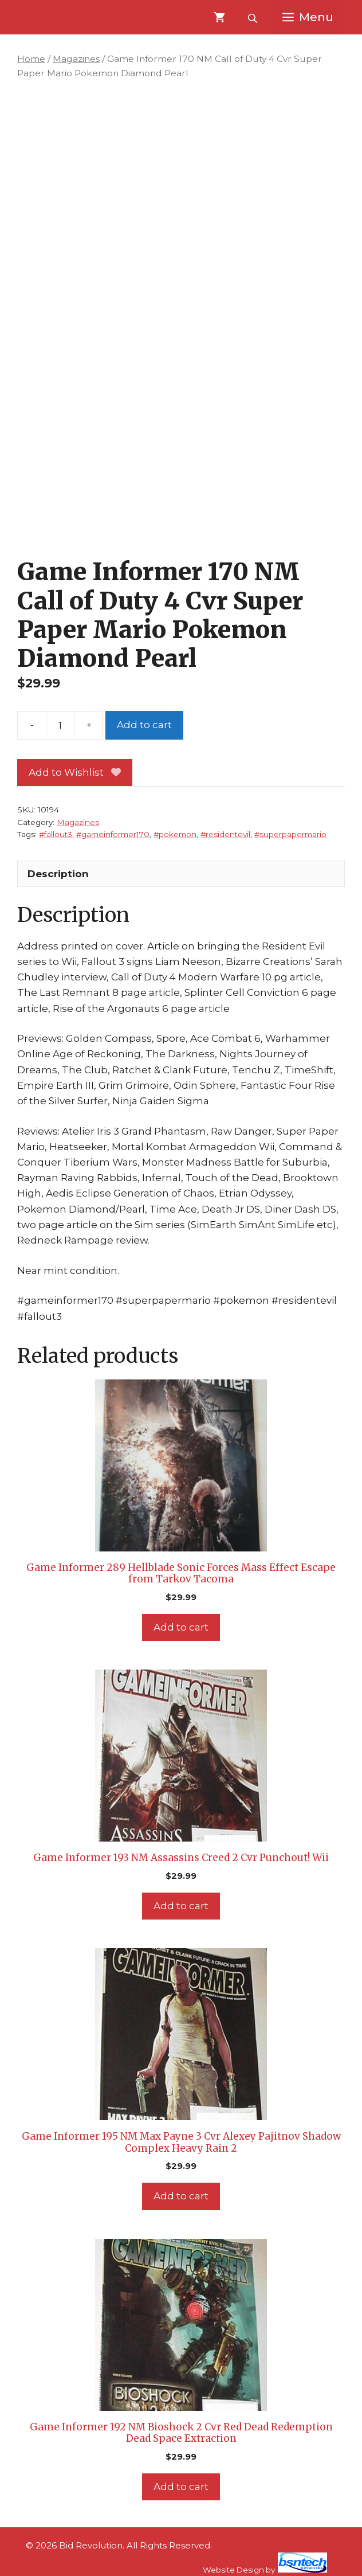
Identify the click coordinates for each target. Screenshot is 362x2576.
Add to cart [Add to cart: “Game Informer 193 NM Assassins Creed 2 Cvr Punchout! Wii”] (181, 1906)
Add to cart (144, 724)
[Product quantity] (60, 725)
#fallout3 (55, 834)
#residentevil (225, 834)
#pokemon (175, 834)
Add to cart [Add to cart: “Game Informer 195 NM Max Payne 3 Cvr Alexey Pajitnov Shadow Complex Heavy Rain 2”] (181, 2196)
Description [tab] (58, 873)
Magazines (76, 58)
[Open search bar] (253, 17)
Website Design (233, 2569)
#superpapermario (290, 834)
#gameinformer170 (112, 834)
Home (31, 58)
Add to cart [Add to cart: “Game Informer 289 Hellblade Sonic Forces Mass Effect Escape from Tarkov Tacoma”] (181, 1627)
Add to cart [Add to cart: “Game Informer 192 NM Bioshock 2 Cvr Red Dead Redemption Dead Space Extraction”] (181, 2486)
